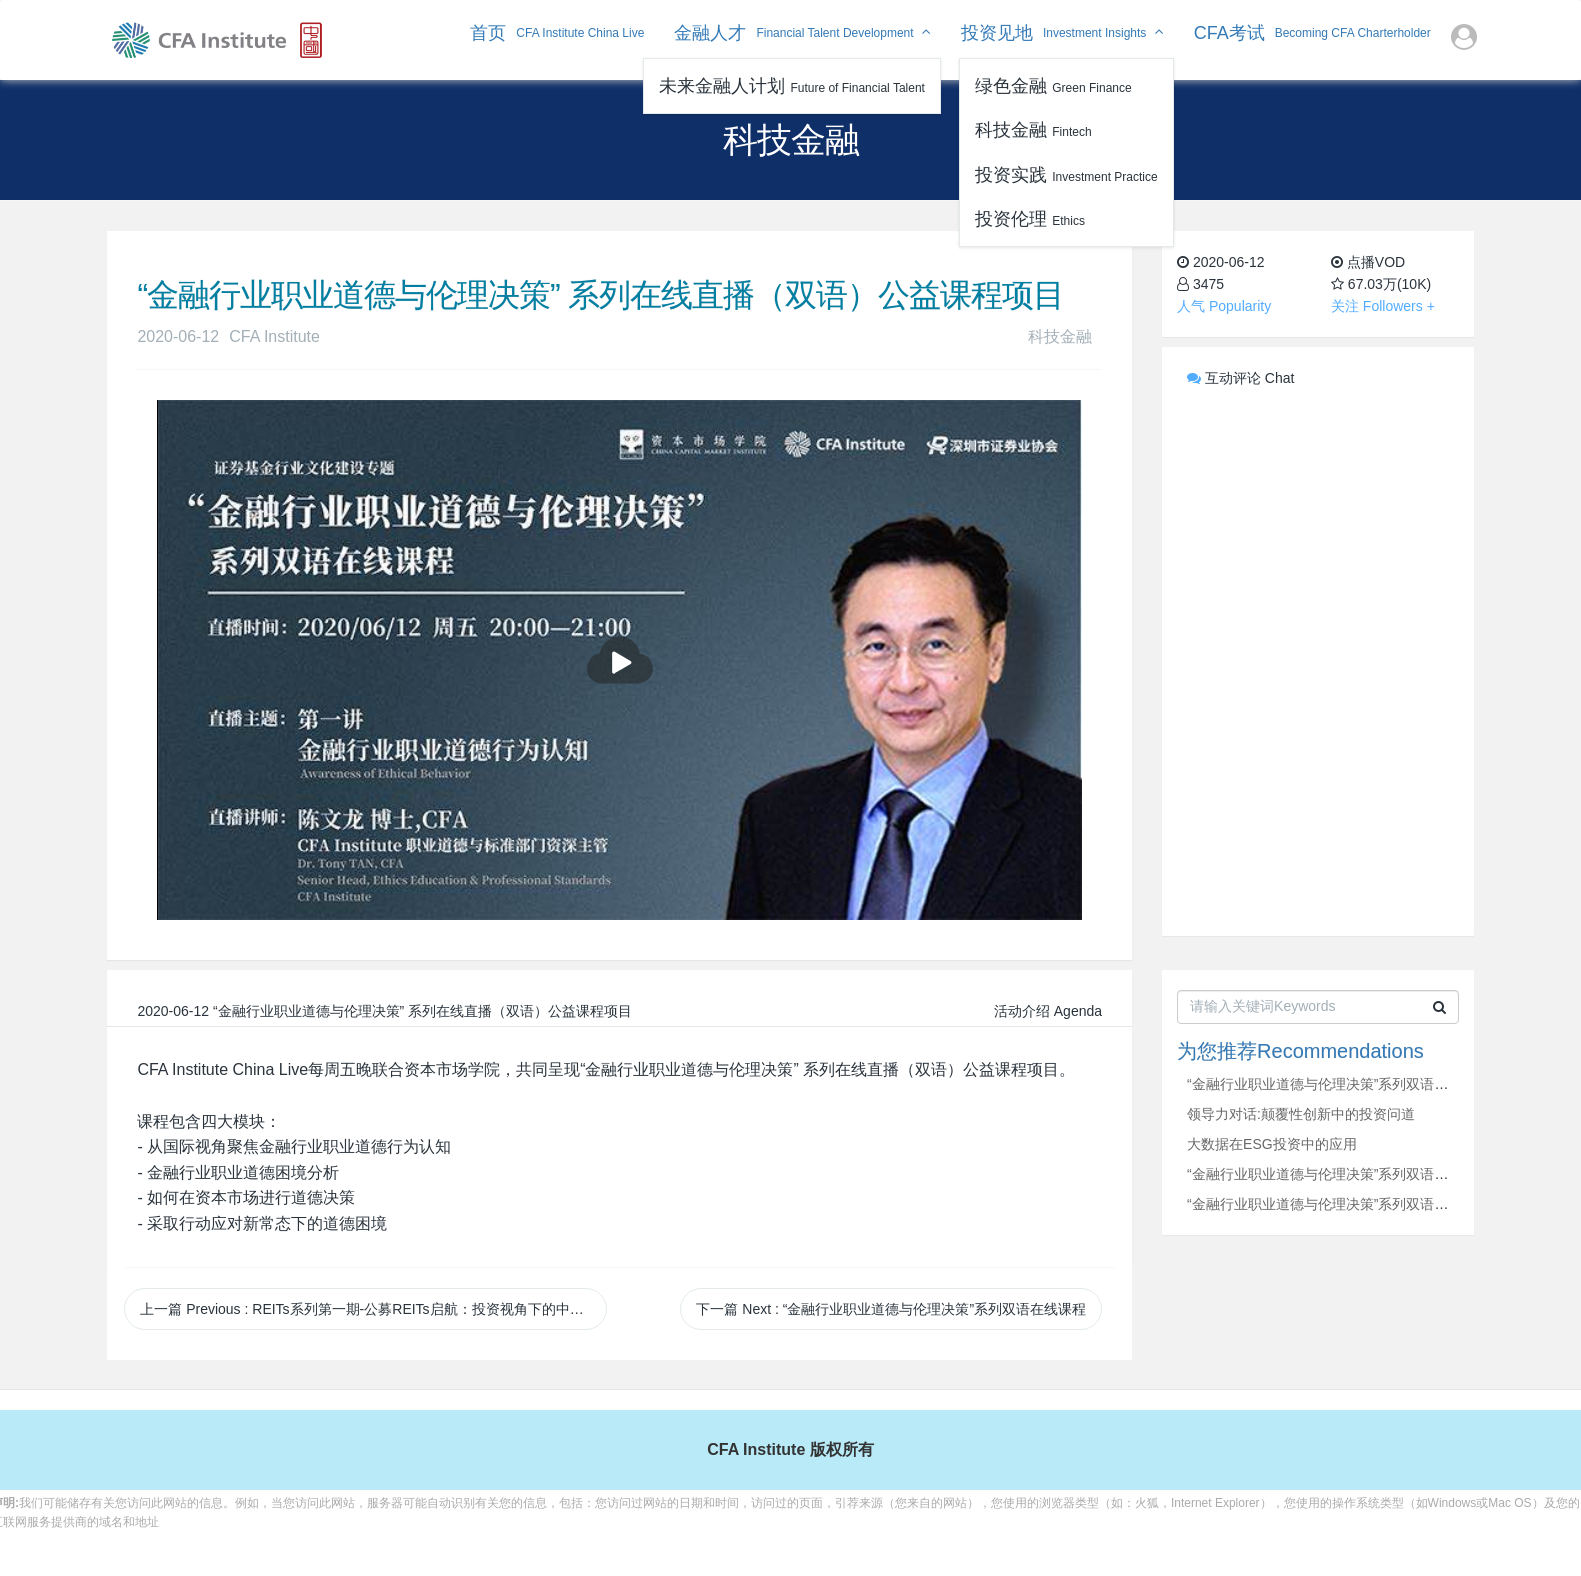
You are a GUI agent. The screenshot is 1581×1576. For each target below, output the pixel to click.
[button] (1464, 40)
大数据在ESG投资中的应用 (1272, 1144)
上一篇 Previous (373, 1309)
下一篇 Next (891, 1309)
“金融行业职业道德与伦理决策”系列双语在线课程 (1338, 1084)
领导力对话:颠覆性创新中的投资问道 (1301, 1114)
